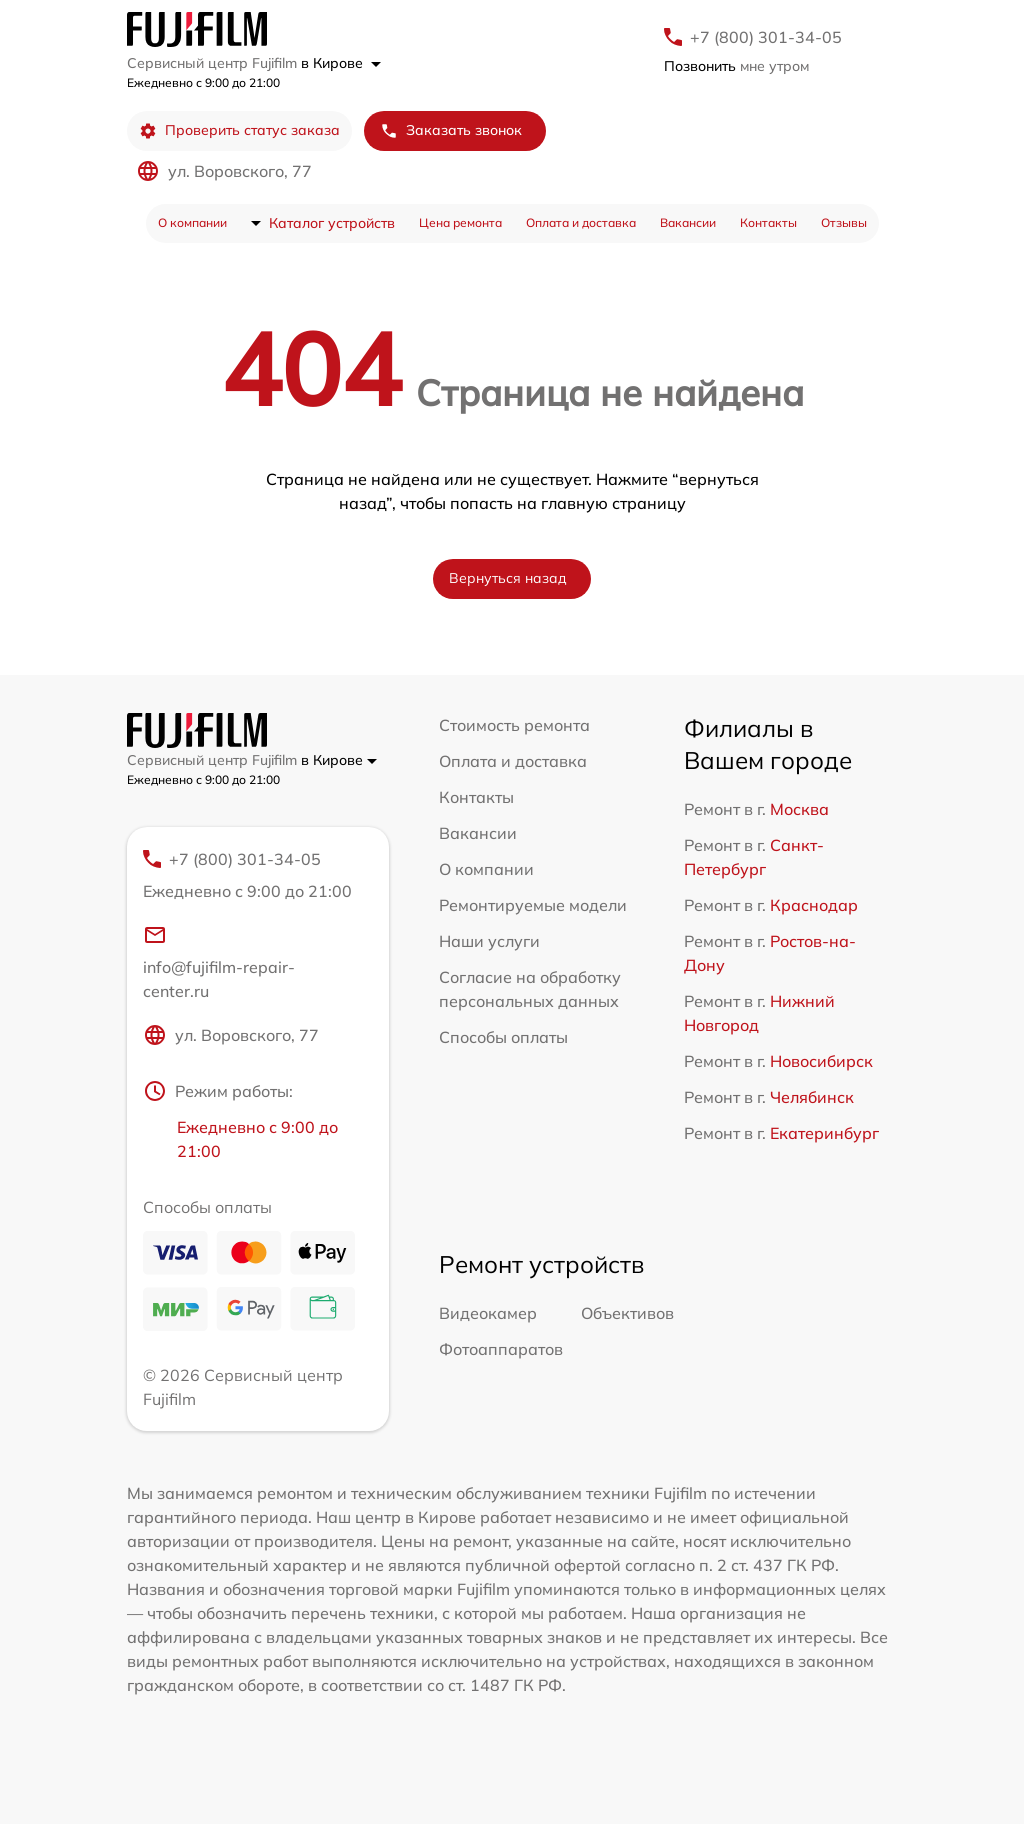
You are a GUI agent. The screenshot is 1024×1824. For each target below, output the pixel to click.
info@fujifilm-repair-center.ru (219, 962)
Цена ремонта (460, 222)
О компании (192, 222)
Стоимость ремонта (514, 725)
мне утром (736, 66)
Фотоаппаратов (501, 1349)
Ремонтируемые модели (533, 905)
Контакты (768, 222)
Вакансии (688, 222)
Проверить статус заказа (239, 130)
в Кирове (341, 63)
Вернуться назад (508, 578)
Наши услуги (489, 941)
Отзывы (844, 222)
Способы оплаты (503, 1037)
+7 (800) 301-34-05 (766, 37)
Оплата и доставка (581, 222)
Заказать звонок (451, 130)
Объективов (627, 1313)
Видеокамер (488, 1313)
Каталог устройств (332, 223)
